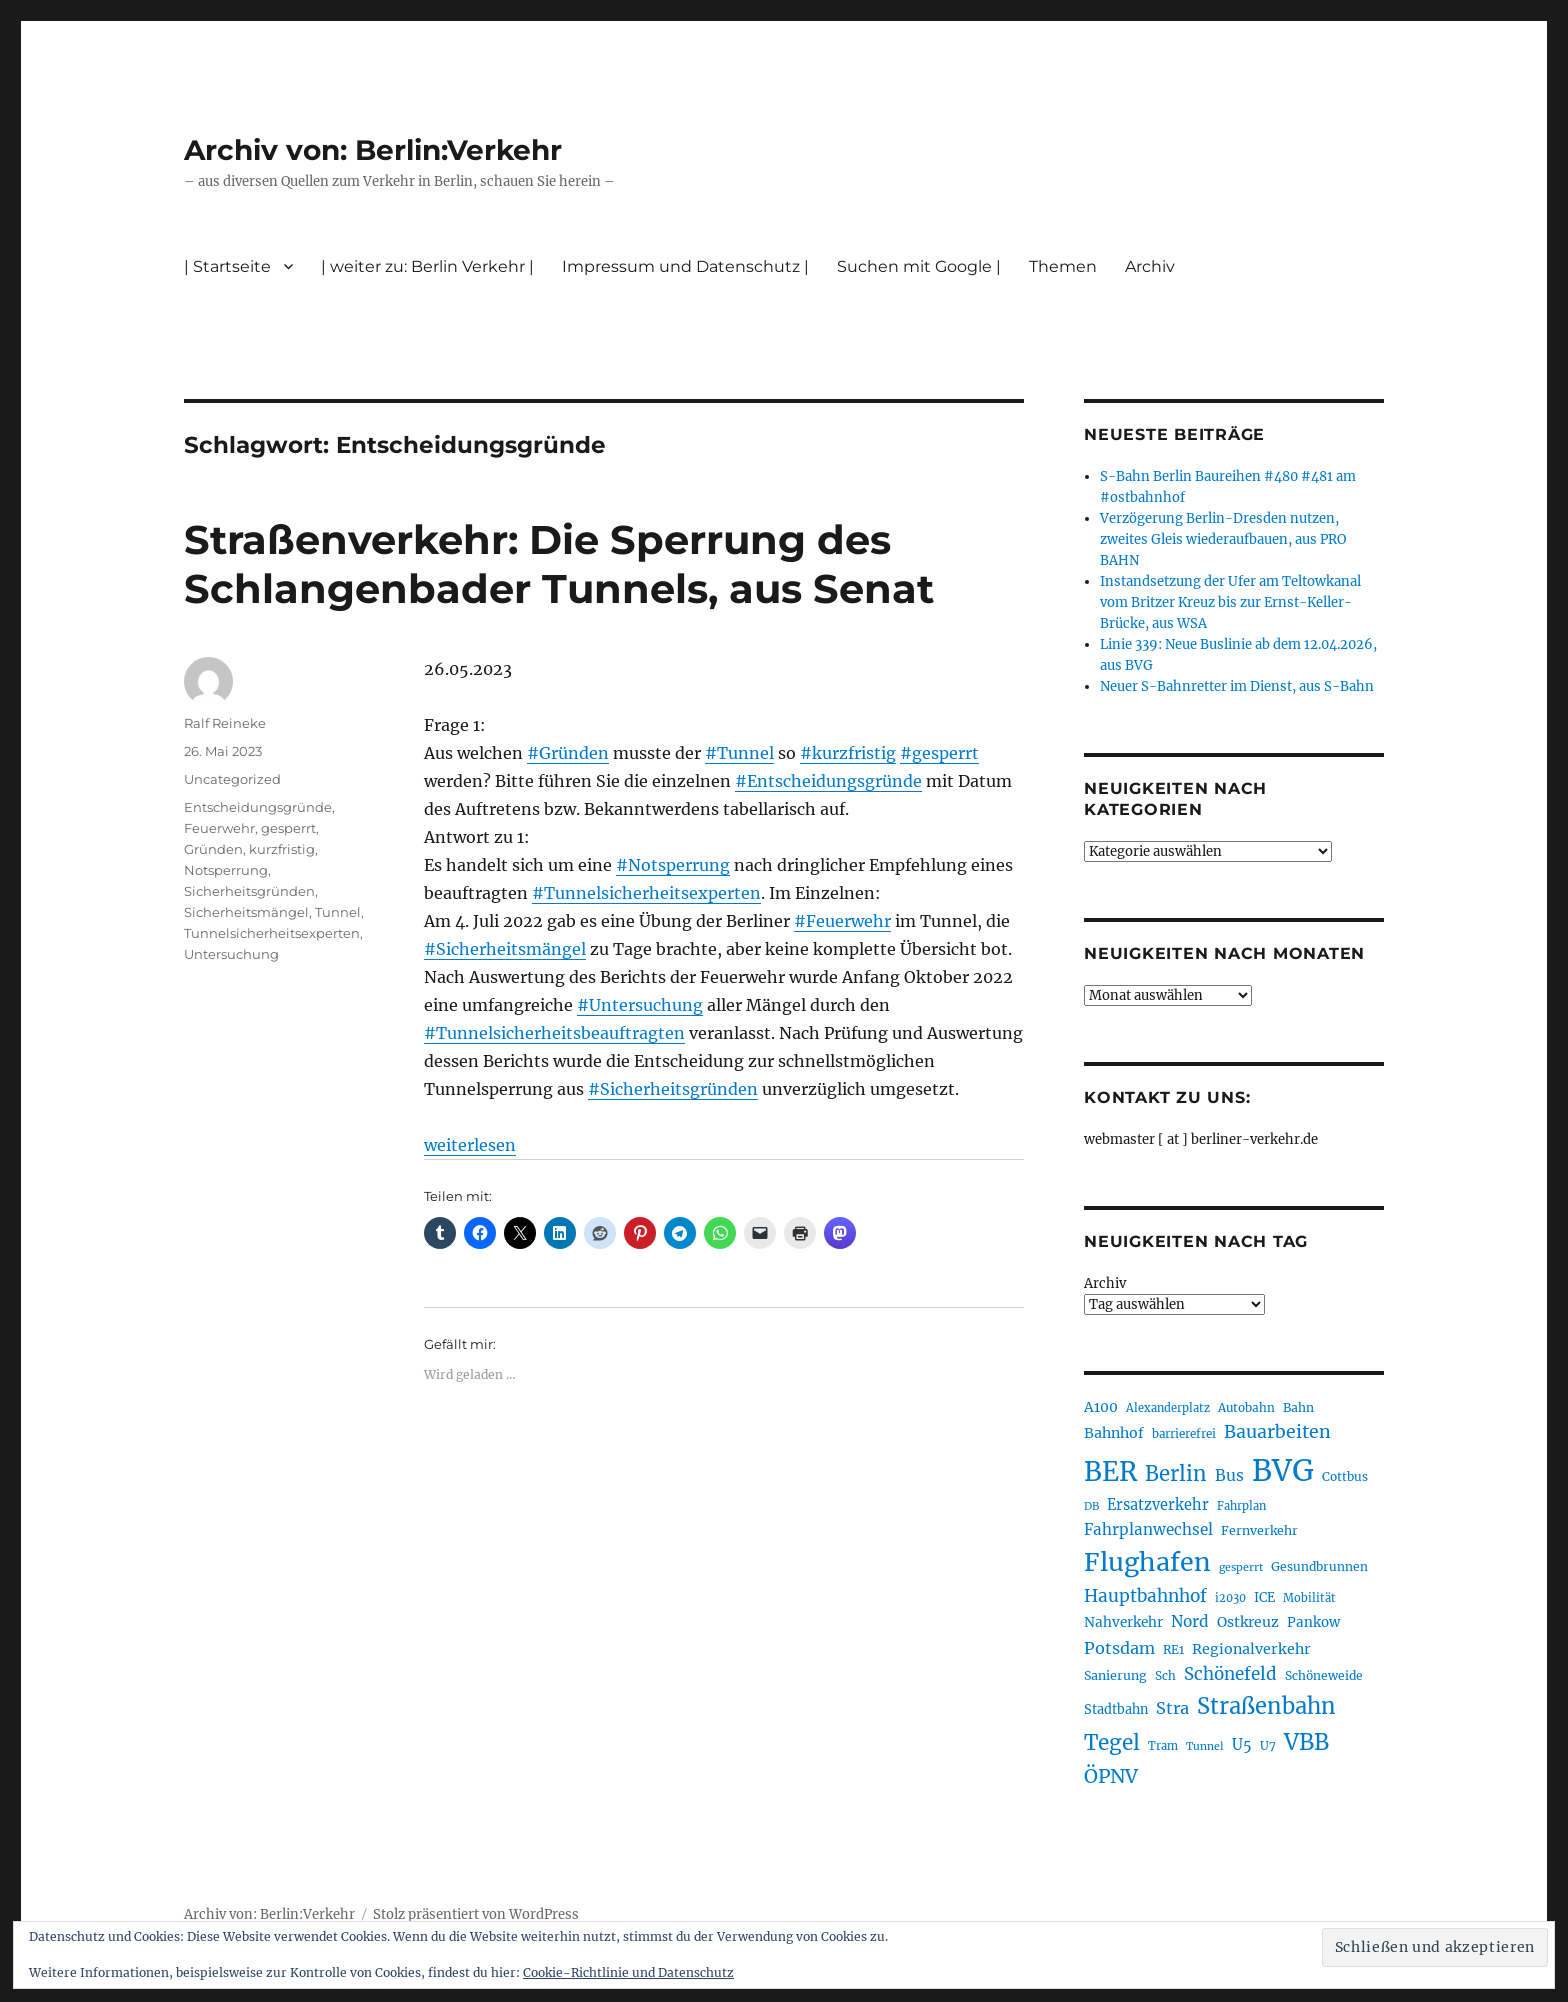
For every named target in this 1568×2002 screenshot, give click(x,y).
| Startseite (227, 266)
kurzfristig (282, 849)
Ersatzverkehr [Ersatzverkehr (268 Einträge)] (1158, 1505)
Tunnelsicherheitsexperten (272, 933)
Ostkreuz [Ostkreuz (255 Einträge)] (1248, 1622)
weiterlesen (470, 1145)
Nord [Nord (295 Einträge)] (1190, 1621)
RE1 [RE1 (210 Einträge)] (1173, 1649)
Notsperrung (226, 870)
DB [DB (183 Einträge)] (1091, 1506)
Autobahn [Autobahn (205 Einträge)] (1246, 1407)
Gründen (213, 849)
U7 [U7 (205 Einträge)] (1268, 1745)
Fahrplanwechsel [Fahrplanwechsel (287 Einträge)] (1148, 1529)
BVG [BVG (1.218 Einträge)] (1283, 1470)
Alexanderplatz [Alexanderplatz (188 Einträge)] (1168, 1408)
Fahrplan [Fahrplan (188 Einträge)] (1241, 1506)
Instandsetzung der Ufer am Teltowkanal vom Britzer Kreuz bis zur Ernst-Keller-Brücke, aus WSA (1230, 602)
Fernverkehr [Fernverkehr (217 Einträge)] (1259, 1530)
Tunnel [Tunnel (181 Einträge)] (1205, 1746)
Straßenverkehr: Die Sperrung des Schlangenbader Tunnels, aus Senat (559, 564)
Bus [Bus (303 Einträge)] (1229, 1475)
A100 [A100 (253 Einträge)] (1101, 1407)
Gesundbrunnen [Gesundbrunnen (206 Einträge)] (1319, 1566)
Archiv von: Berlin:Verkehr (373, 150)
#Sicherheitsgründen (673, 1089)
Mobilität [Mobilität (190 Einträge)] (1309, 1598)
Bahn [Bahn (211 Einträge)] (1298, 1407)
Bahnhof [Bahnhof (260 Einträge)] (1114, 1433)
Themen (1063, 266)
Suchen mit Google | (919, 266)
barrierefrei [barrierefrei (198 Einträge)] (1184, 1434)
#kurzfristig (848, 753)
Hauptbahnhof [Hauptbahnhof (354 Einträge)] (1145, 1596)
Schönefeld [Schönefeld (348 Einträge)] (1230, 1674)
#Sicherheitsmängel (505, 949)
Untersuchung (231, 954)
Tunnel (338, 912)
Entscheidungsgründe (258, 807)
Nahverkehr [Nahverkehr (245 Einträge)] (1123, 1622)
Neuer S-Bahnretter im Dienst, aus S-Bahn (1237, 686)
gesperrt (288, 828)
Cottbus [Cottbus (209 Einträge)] (1345, 1476)
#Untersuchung (640, 1005)
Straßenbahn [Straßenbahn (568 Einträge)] (1266, 1706)
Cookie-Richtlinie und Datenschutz (628, 1972)
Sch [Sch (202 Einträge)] (1165, 1675)
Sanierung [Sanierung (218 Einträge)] (1115, 1675)
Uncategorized (232, 779)
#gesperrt (939, 753)
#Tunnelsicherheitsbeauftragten (554, 1033)
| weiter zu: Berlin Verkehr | (427, 266)
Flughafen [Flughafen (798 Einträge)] (1147, 1562)
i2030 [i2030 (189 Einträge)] (1230, 1598)
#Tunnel (739, 753)
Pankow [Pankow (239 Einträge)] (1313, 1622)
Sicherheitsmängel (246, 912)
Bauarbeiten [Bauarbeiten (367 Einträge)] (1277, 1432)
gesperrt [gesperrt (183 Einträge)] (1241, 1567)
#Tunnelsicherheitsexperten (646, 893)
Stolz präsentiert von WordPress (476, 1914)
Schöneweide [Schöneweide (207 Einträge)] (1324, 1675)
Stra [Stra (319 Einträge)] (1172, 1708)
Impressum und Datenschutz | (685, 266)
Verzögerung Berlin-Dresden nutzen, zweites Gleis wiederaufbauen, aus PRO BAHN (1223, 539)
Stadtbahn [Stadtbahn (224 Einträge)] (1116, 1709)
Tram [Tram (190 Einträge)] (1163, 1746)
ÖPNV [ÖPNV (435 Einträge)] (1111, 1776)
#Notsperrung (673, 865)
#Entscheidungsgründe (828, 781)
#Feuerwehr (842, 921)
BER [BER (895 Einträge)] (1110, 1471)
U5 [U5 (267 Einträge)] (1242, 1745)
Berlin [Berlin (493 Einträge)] (1176, 1474)
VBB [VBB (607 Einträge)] (1306, 1742)
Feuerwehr (219, 828)
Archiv (1150, 266)
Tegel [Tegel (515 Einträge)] (1112, 1743)
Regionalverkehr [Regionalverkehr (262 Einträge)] (1251, 1649)
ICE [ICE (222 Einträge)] (1264, 1597)
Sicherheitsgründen (249, 891)
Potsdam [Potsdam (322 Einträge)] (1119, 1648)
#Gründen (568, 753)
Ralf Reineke (225, 723)
